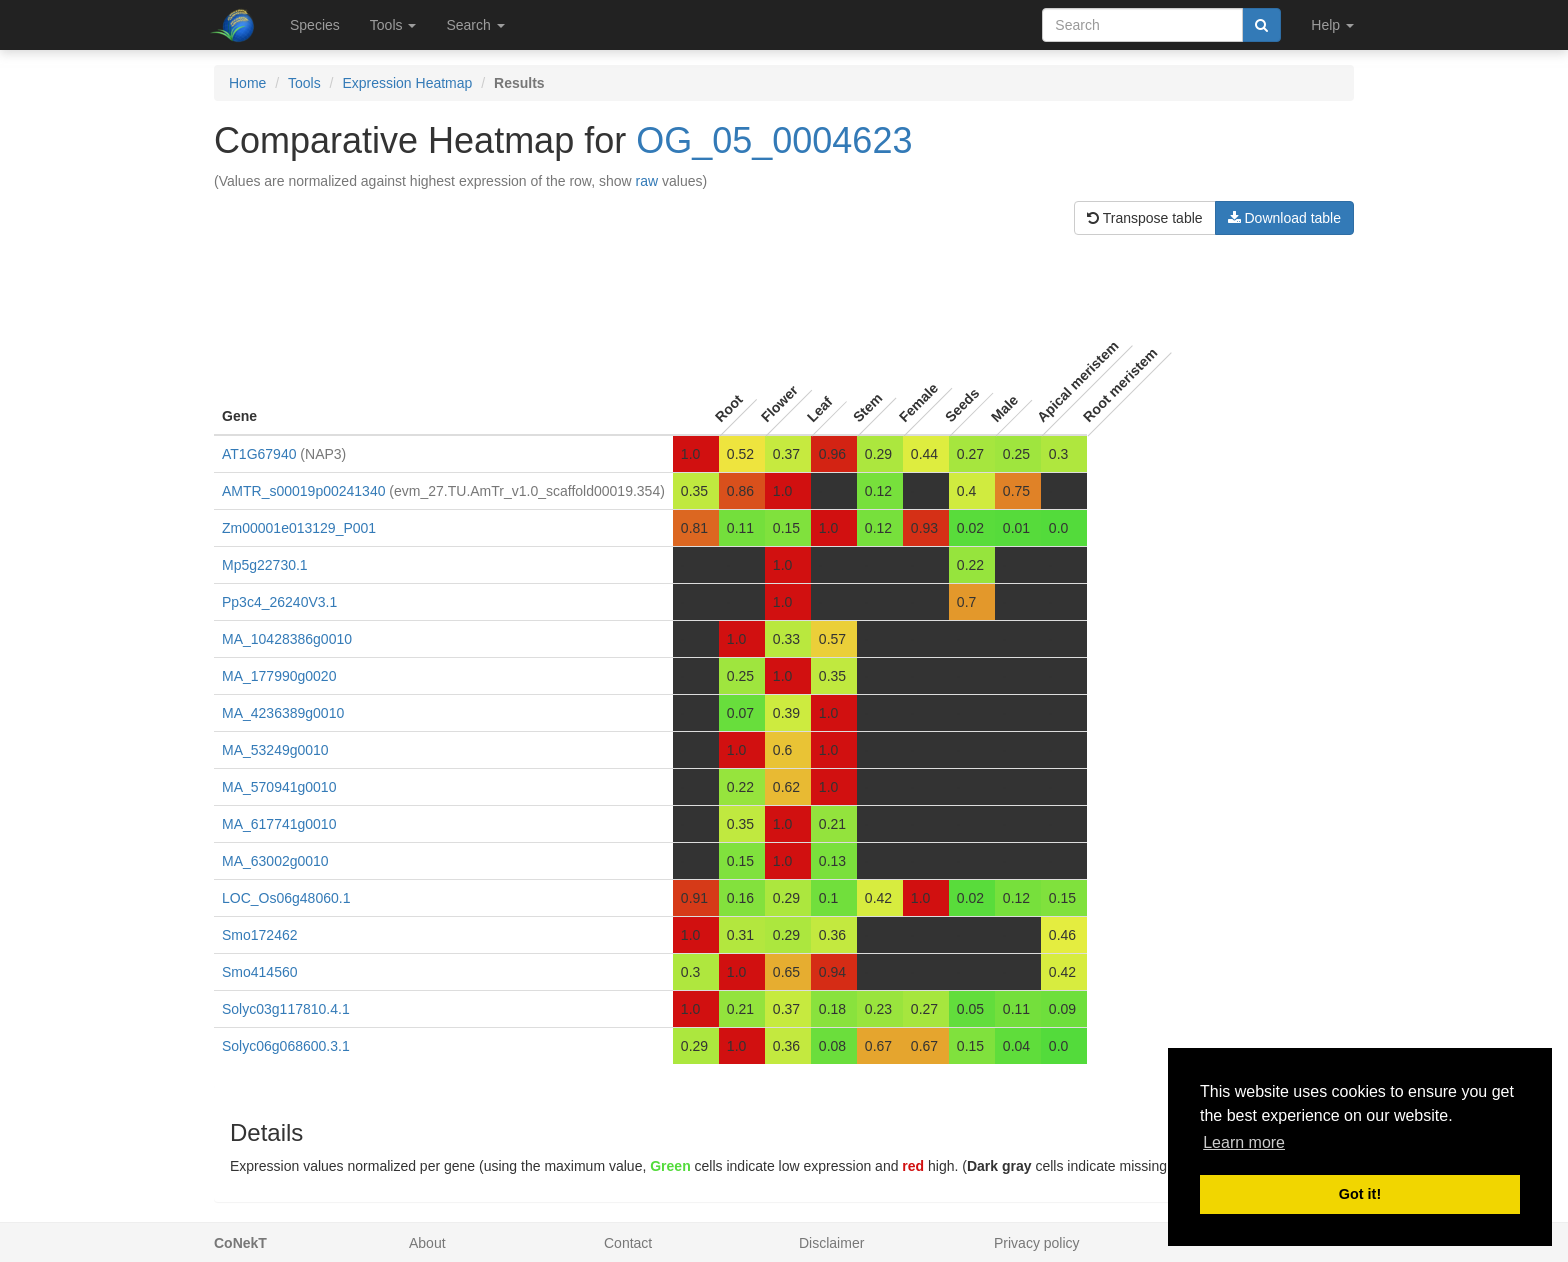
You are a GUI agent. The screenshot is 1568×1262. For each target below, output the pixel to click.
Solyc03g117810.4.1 (286, 1009)
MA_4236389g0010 (283, 713)
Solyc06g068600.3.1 (286, 1046)
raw (647, 181)
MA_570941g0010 (279, 787)
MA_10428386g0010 (287, 639)
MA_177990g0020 (279, 676)
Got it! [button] (1360, 1194)
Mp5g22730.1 (265, 565)
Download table (1284, 218)
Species (315, 25)
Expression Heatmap (407, 83)
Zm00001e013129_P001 (299, 528)
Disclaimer (831, 1243)
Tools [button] (393, 25)
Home (247, 83)
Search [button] (475, 25)
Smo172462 (260, 935)
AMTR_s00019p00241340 (303, 491)
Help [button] (1332, 25)
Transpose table (1145, 218)
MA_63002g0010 (275, 861)
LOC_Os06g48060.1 (286, 898)
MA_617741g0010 (279, 824)
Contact (628, 1243)
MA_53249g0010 (275, 750)
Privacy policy (1037, 1243)
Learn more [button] (1244, 1142)
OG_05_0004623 (774, 140)
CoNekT (240, 1243)
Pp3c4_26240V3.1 (279, 602)
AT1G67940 (259, 454)
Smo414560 (260, 972)
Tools (304, 83)
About (427, 1243)
